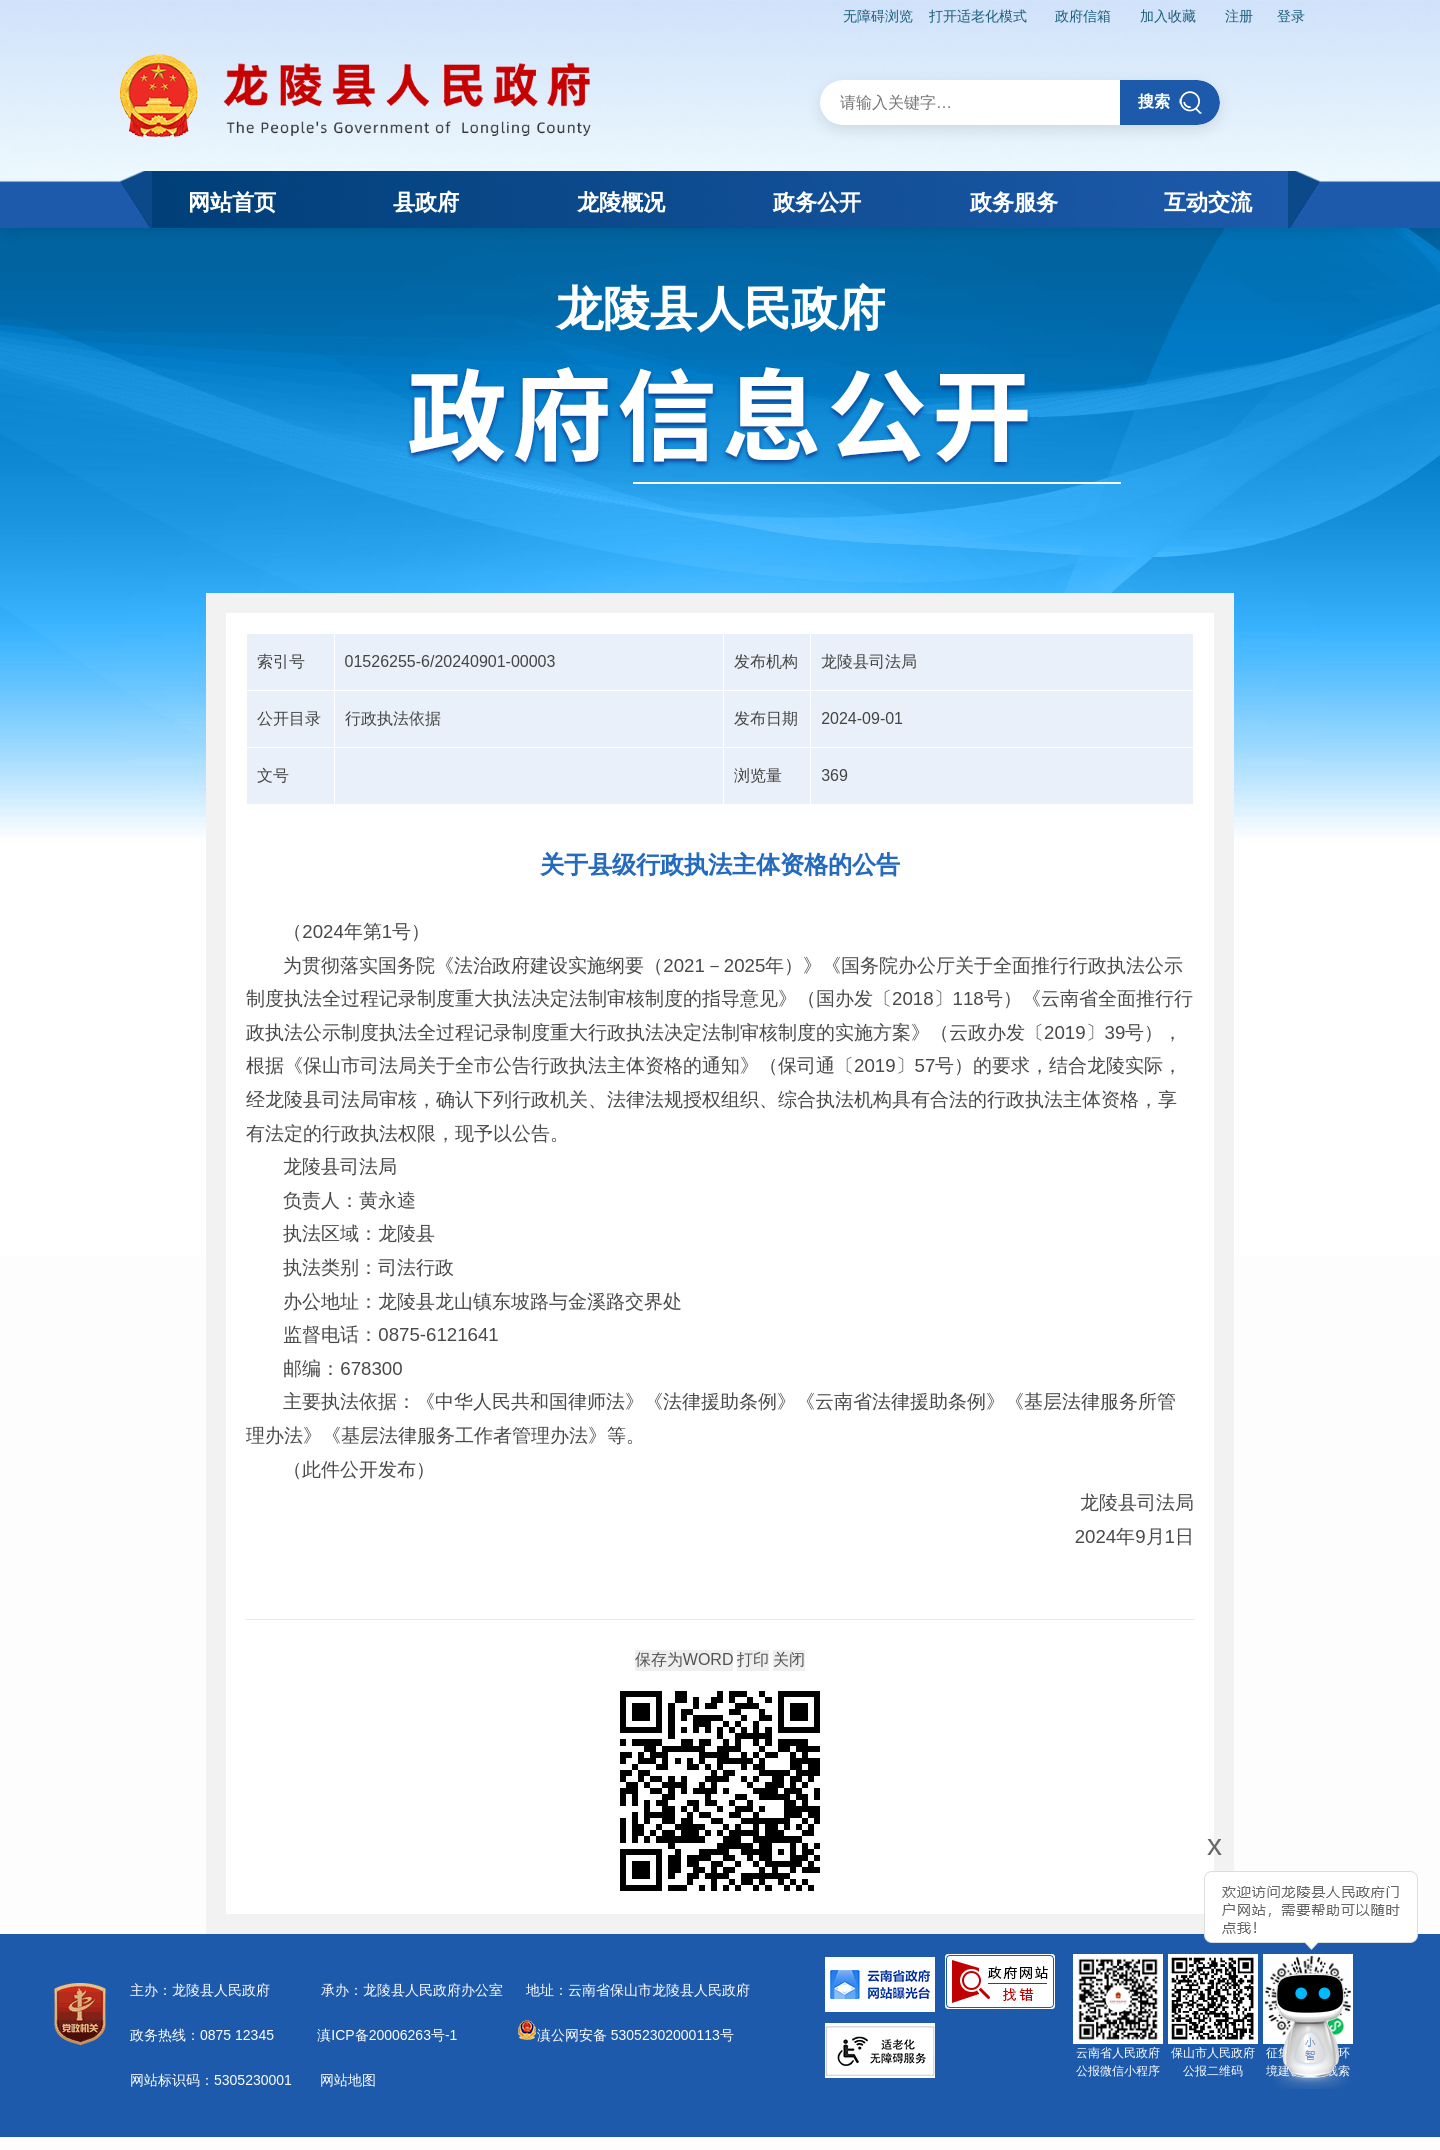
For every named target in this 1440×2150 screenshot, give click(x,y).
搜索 (1170, 102)
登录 (1291, 16)
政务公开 (817, 202)
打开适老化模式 (978, 16)
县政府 (426, 202)
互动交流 (1208, 202)
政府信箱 (1083, 16)
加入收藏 (1168, 16)
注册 (1239, 16)
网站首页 (232, 202)
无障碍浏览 (878, 16)
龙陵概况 (621, 202)
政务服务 (1014, 202)
